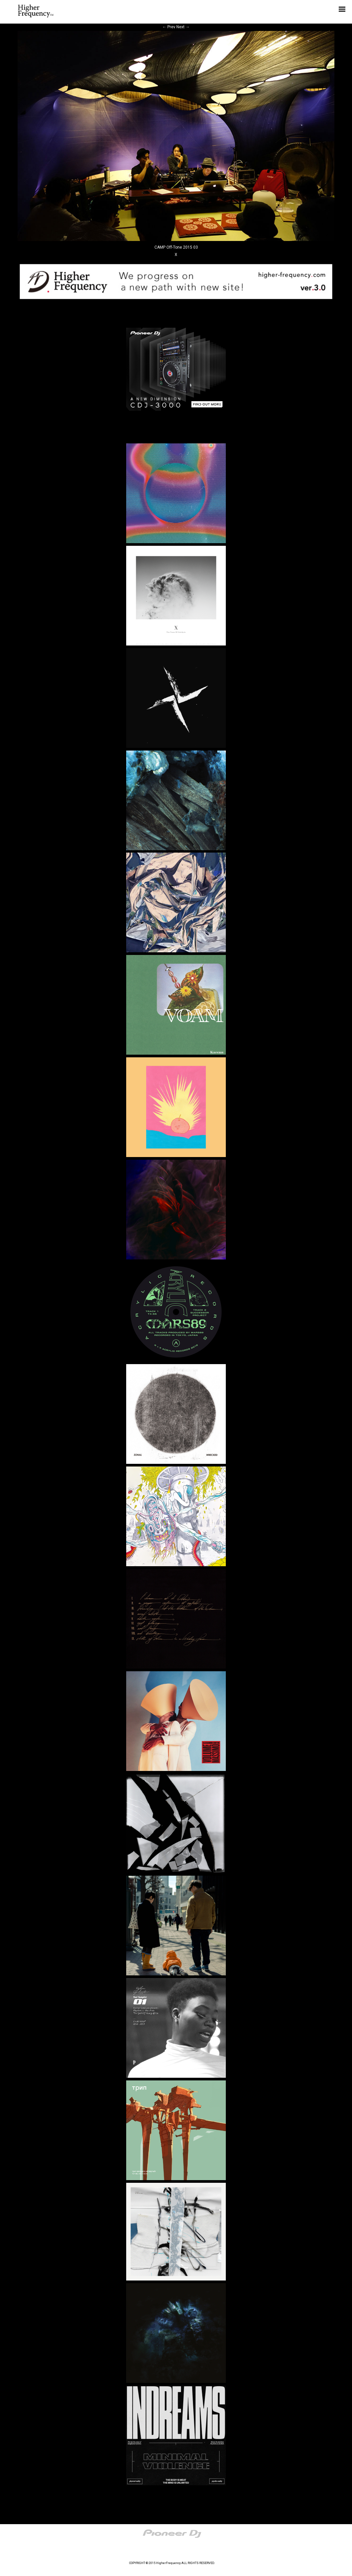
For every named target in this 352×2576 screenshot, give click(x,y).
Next (183, 27)
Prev (168, 27)
